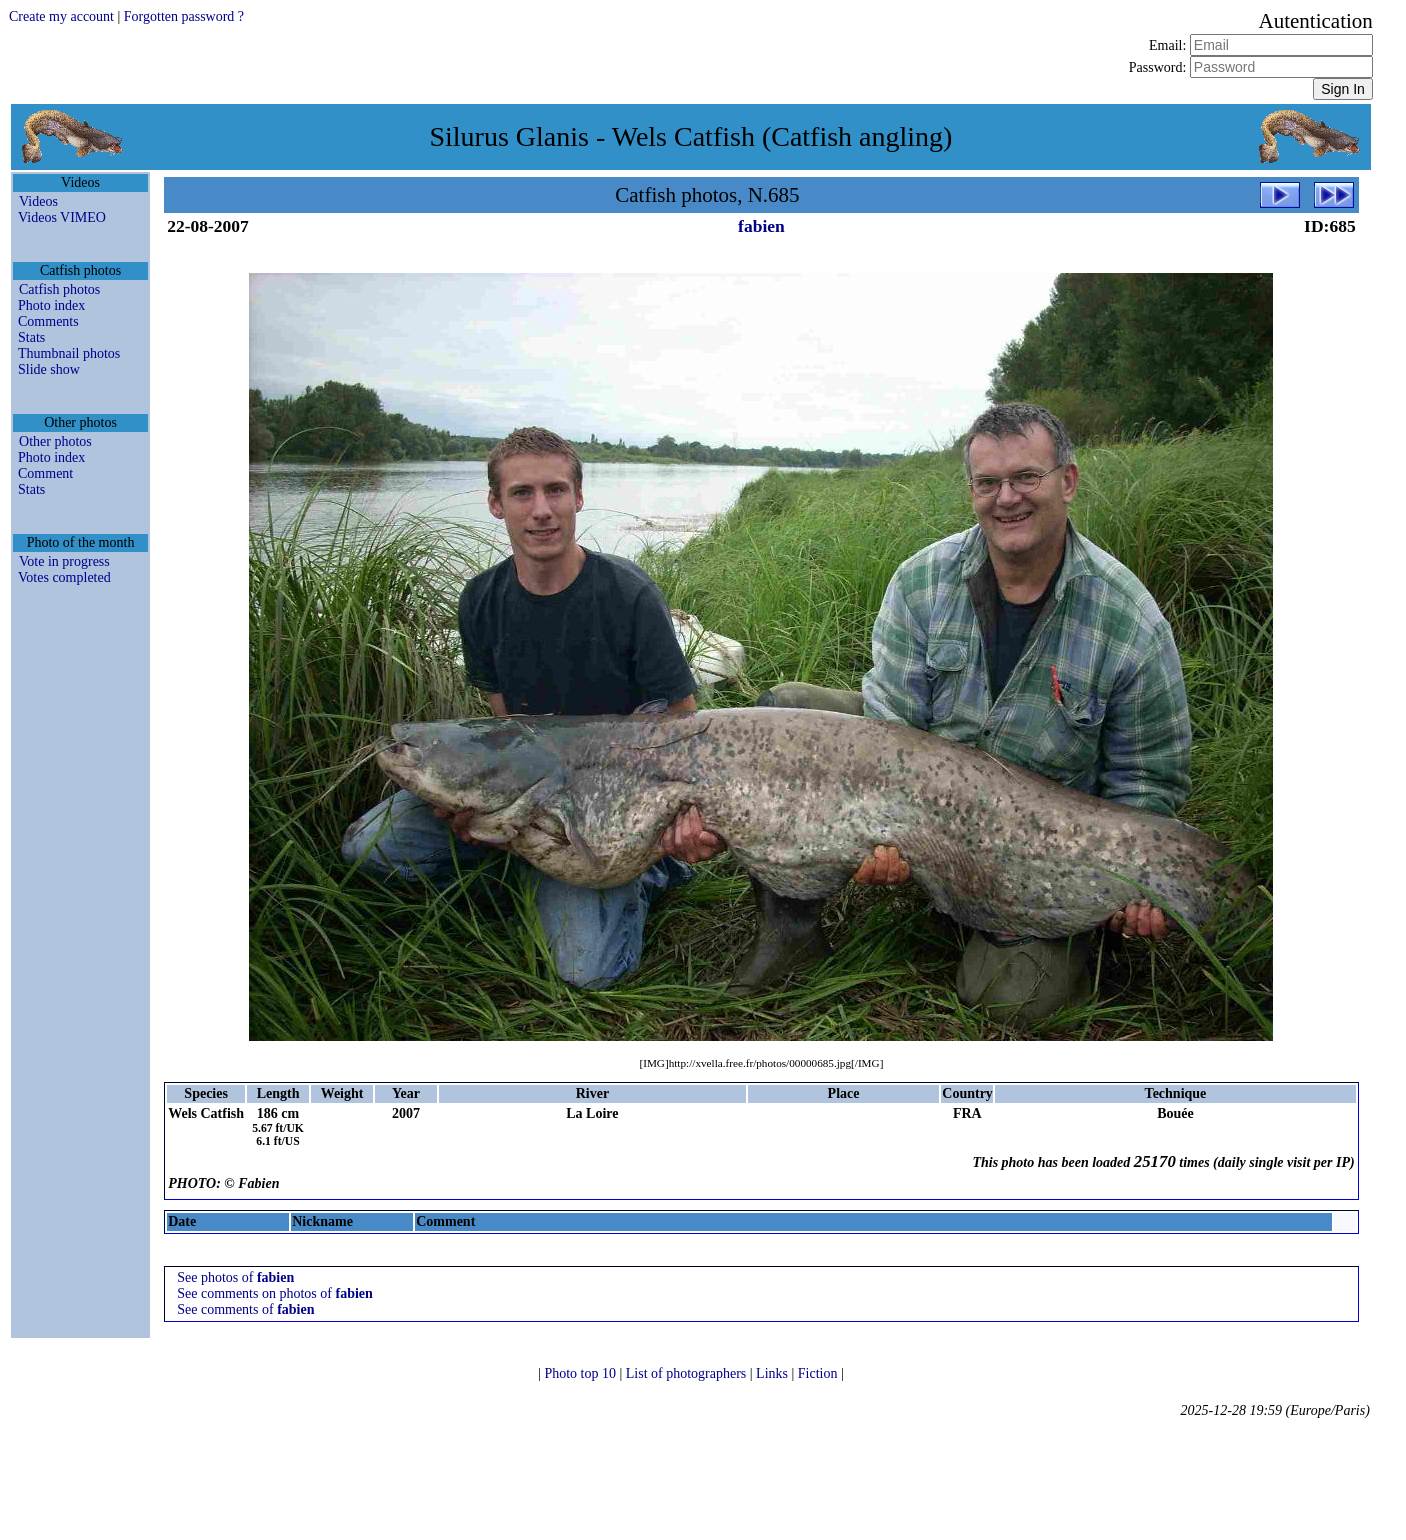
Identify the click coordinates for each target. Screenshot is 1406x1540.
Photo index (51, 305)
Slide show (49, 369)
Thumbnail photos (69, 353)
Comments (48, 321)
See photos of (235, 1277)
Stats (31, 337)
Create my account (61, 16)
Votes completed (64, 577)
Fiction (819, 1373)
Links (773, 1373)
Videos (38, 201)
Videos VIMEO (62, 217)
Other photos (55, 441)
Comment (45, 473)
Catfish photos (59, 289)
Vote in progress (64, 561)
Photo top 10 (581, 1373)
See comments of (245, 1309)
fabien (761, 226)
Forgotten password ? (184, 16)
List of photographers (688, 1373)
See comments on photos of (275, 1293)
